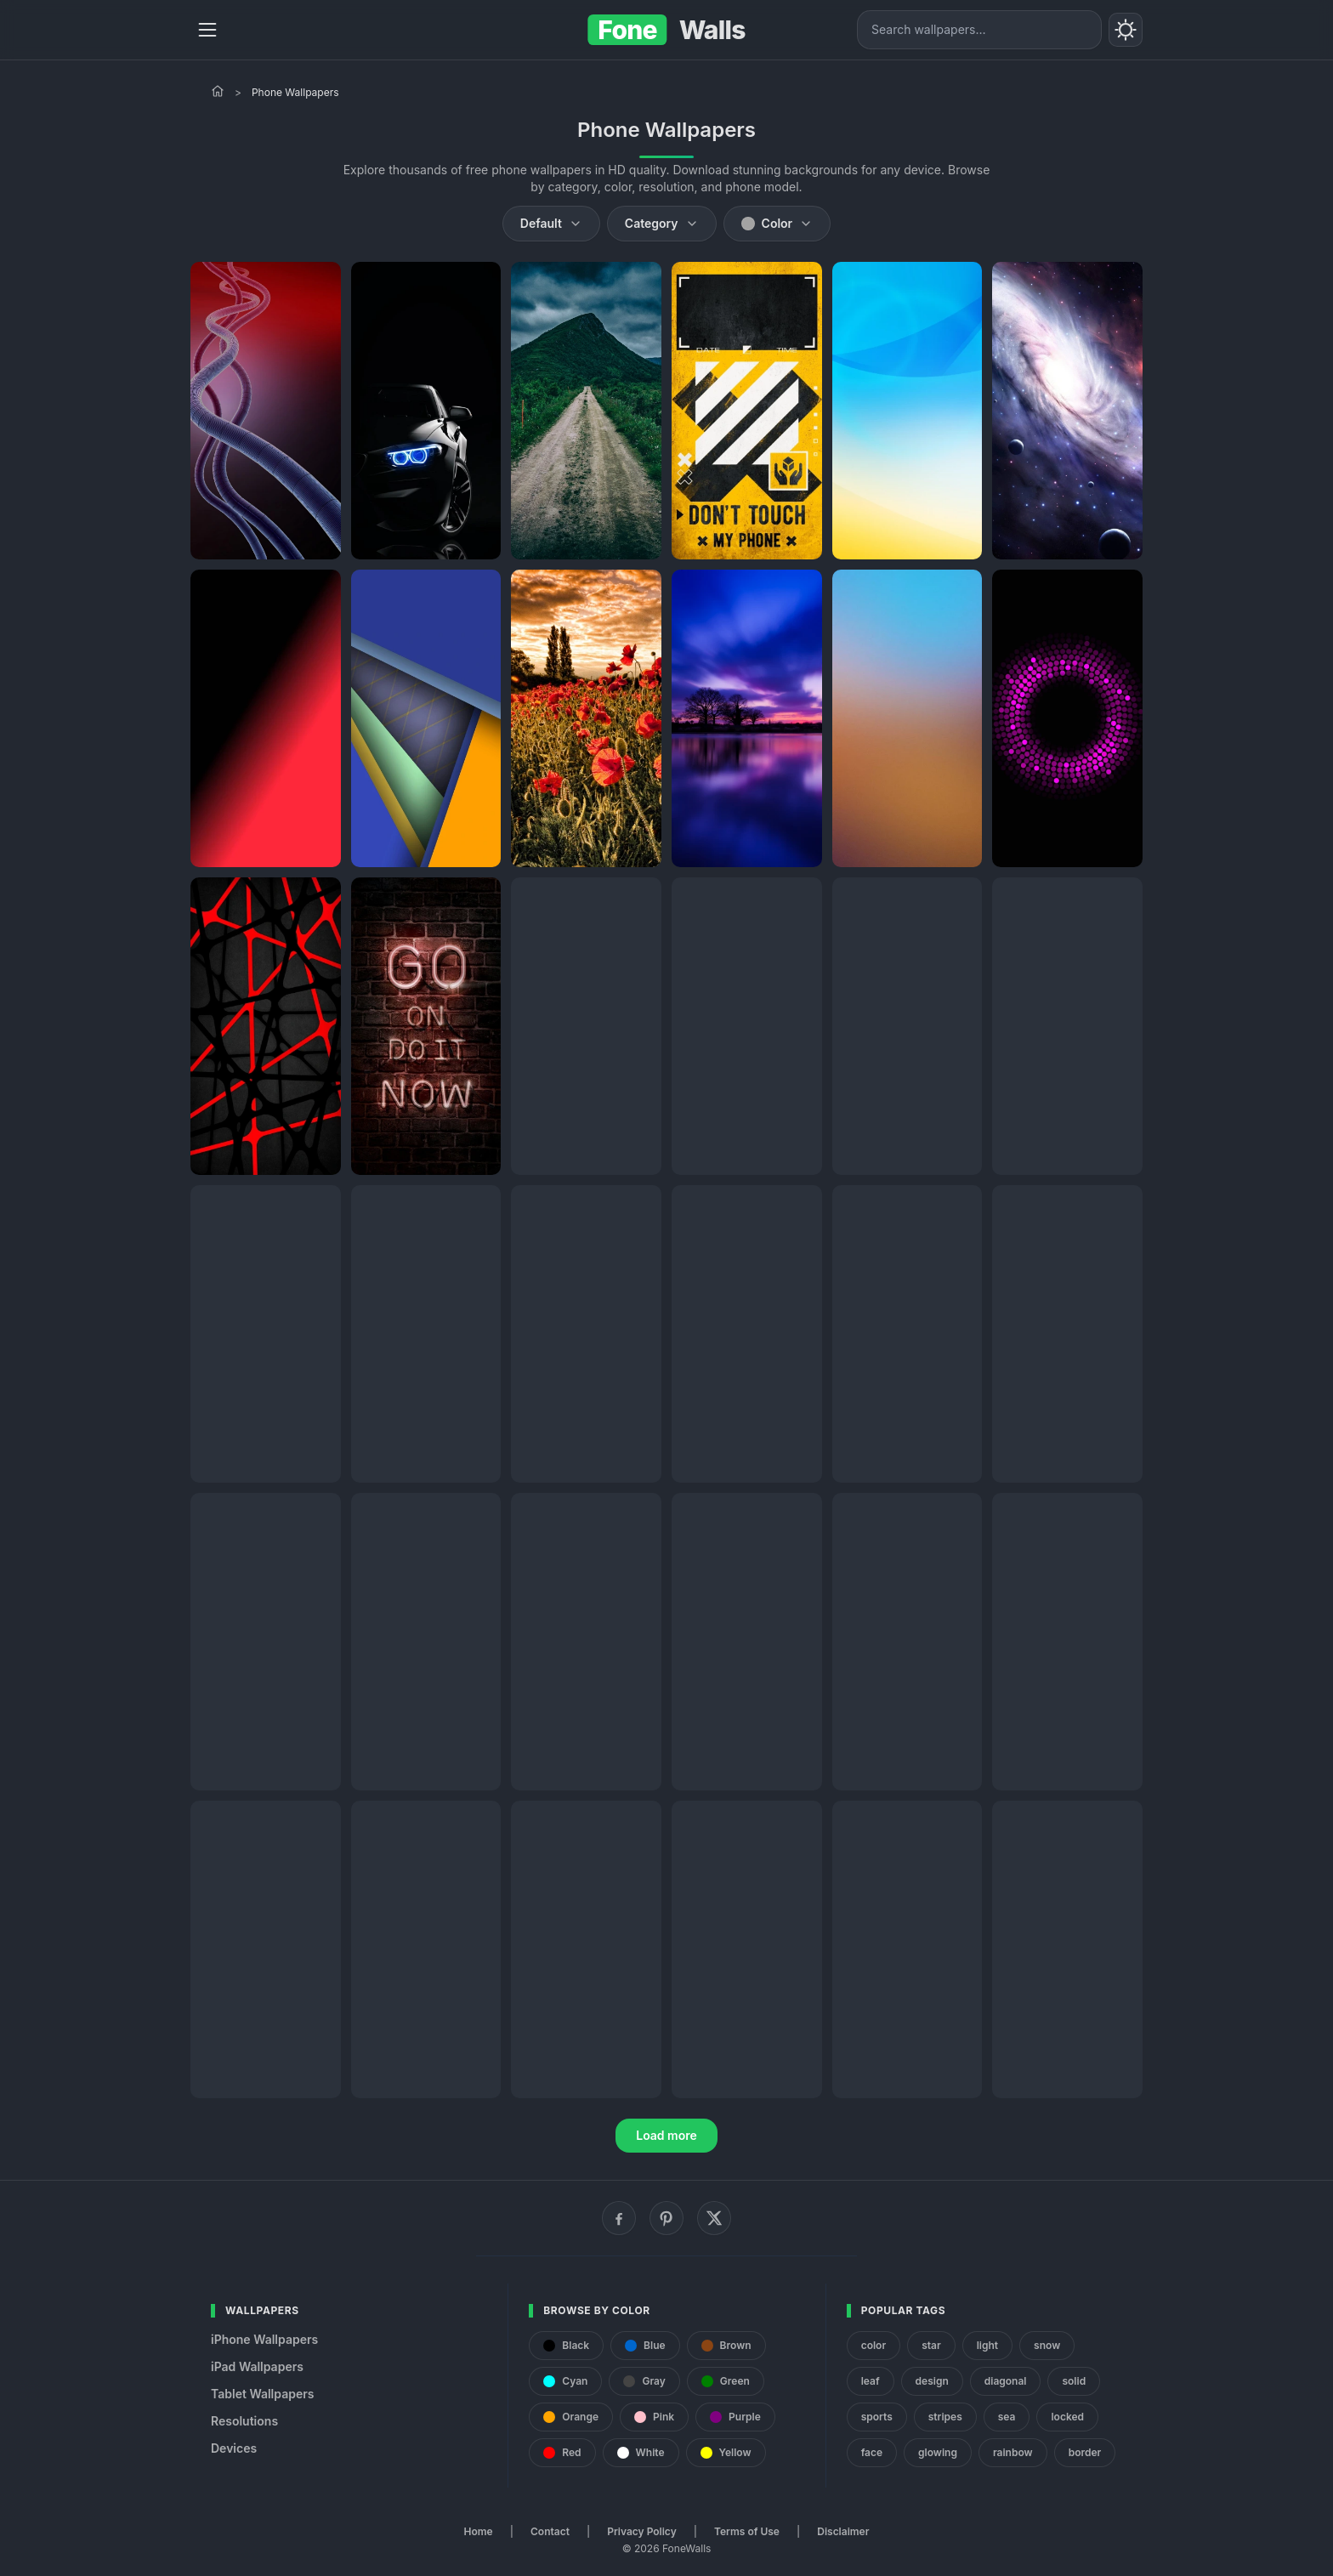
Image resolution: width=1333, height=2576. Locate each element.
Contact (550, 2531)
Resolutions (244, 2421)
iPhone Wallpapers (264, 2339)
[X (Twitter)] (714, 2218)
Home (478, 2531)
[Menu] (207, 30)
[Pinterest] (666, 2218)
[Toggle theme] (1126, 30)
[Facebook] (619, 2218)
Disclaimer (843, 2531)
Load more (666, 2135)
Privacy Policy (641, 2531)
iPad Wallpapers (257, 2366)
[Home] (217, 91)
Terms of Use (747, 2531)
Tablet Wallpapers (262, 2393)
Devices (234, 2448)
